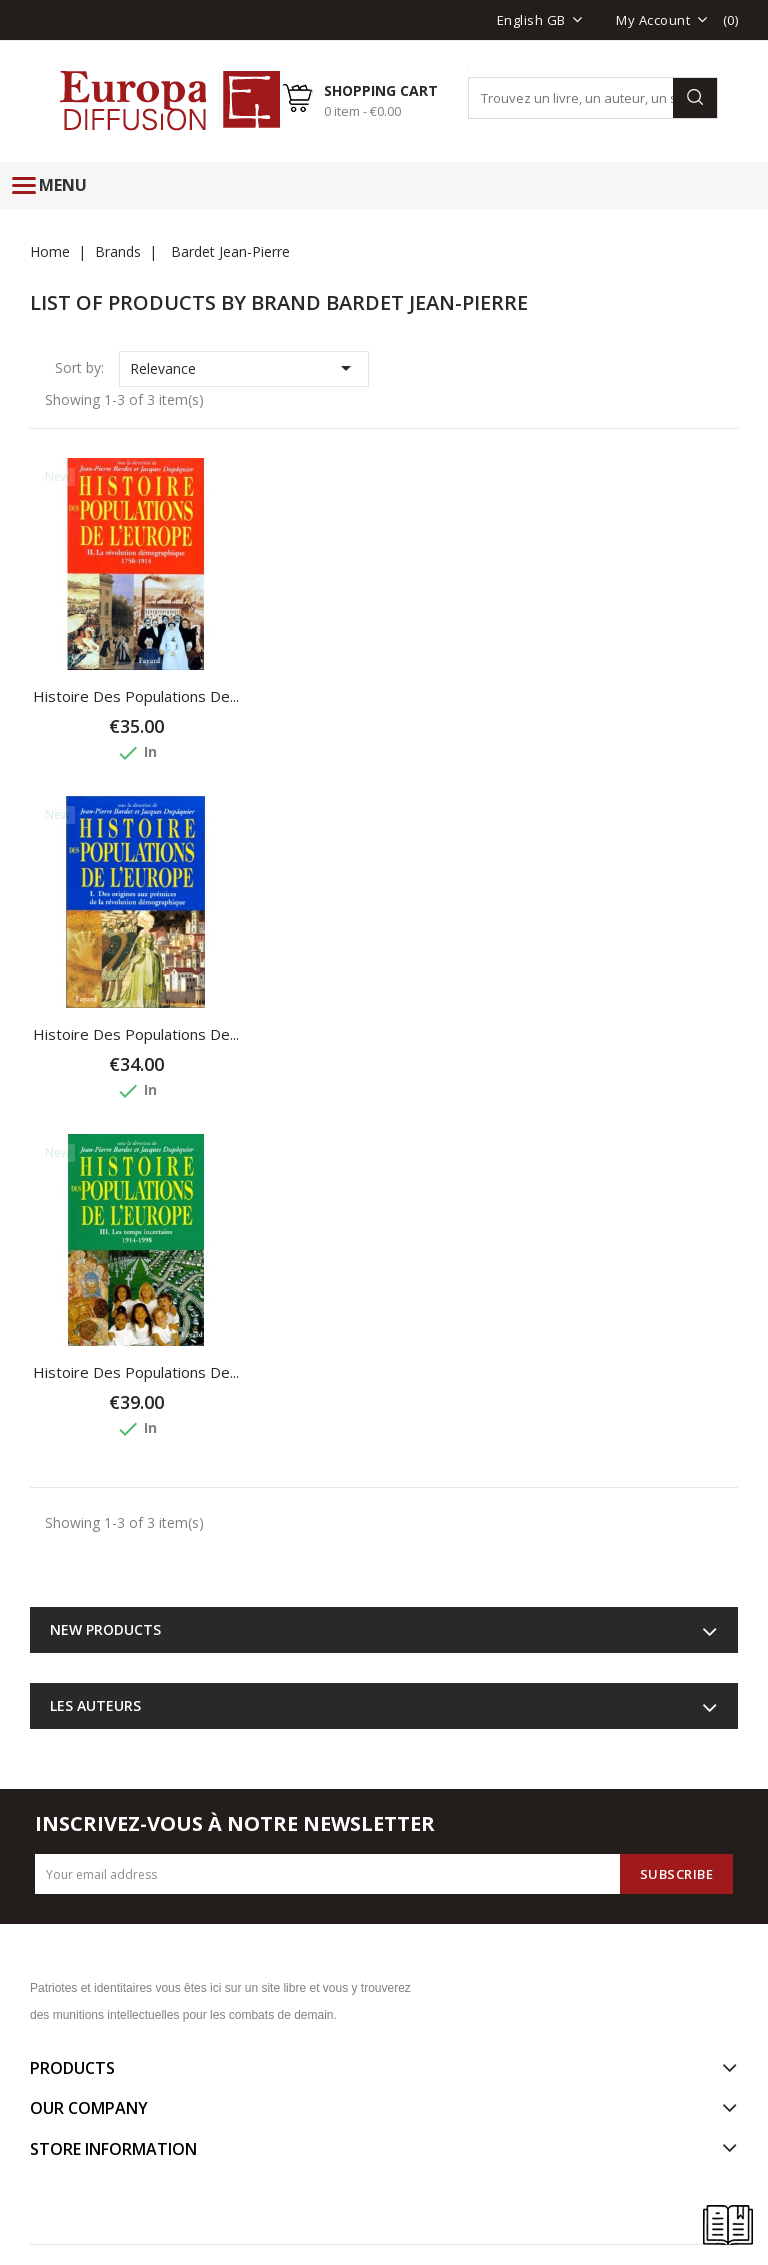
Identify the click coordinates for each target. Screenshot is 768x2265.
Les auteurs (95, 1705)
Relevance (244, 368)
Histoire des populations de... (136, 696)
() (731, 20)
